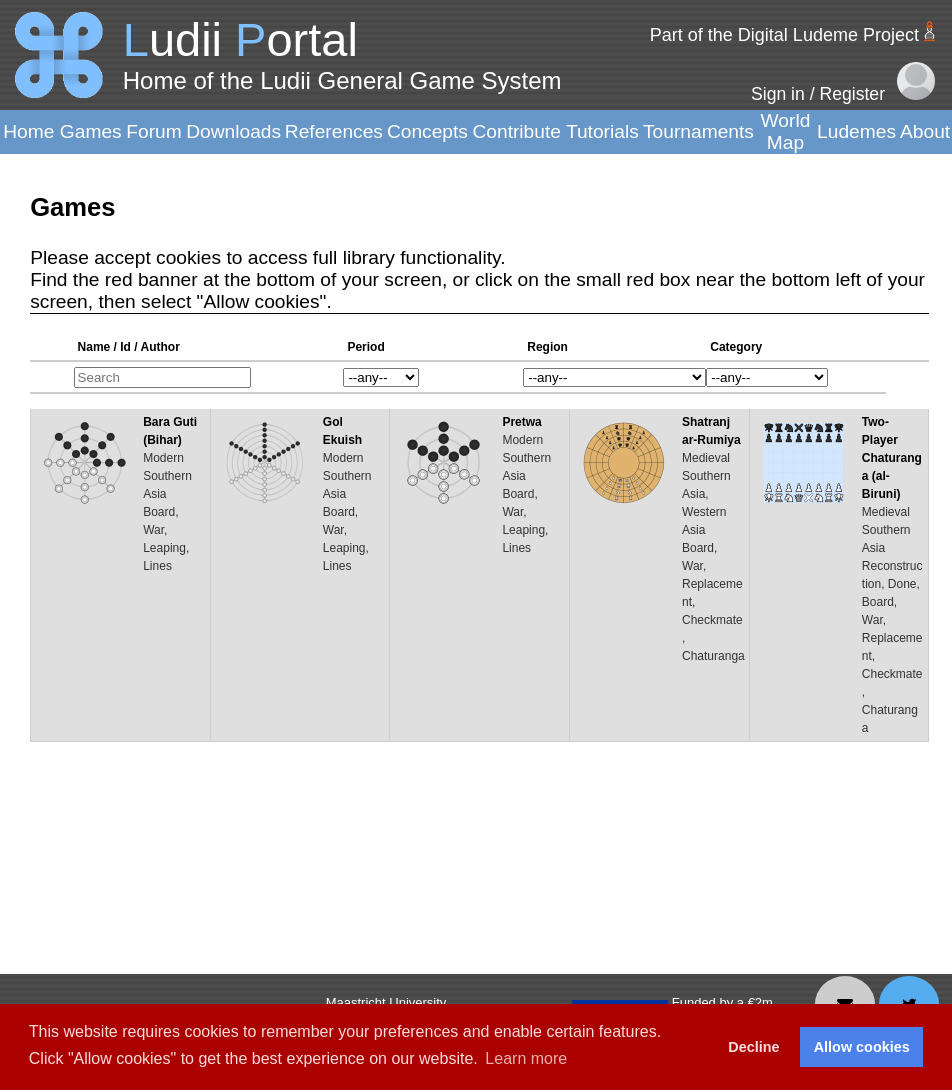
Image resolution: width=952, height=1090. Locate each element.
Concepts (427, 131)
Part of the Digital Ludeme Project (784, 35)
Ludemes (856, 131)
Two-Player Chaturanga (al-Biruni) (892, 458)
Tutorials (602, 131)
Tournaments (698, 131)
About (925, 131)
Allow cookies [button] (862, 1047)
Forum (153, 131)
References (334, 131)
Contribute (516, 131)
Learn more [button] (526, 1058)
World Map (786, 131)
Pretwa (521, 422)
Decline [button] (753, 1047)
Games (91, 131)
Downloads (233, 131)
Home (28, 131)
